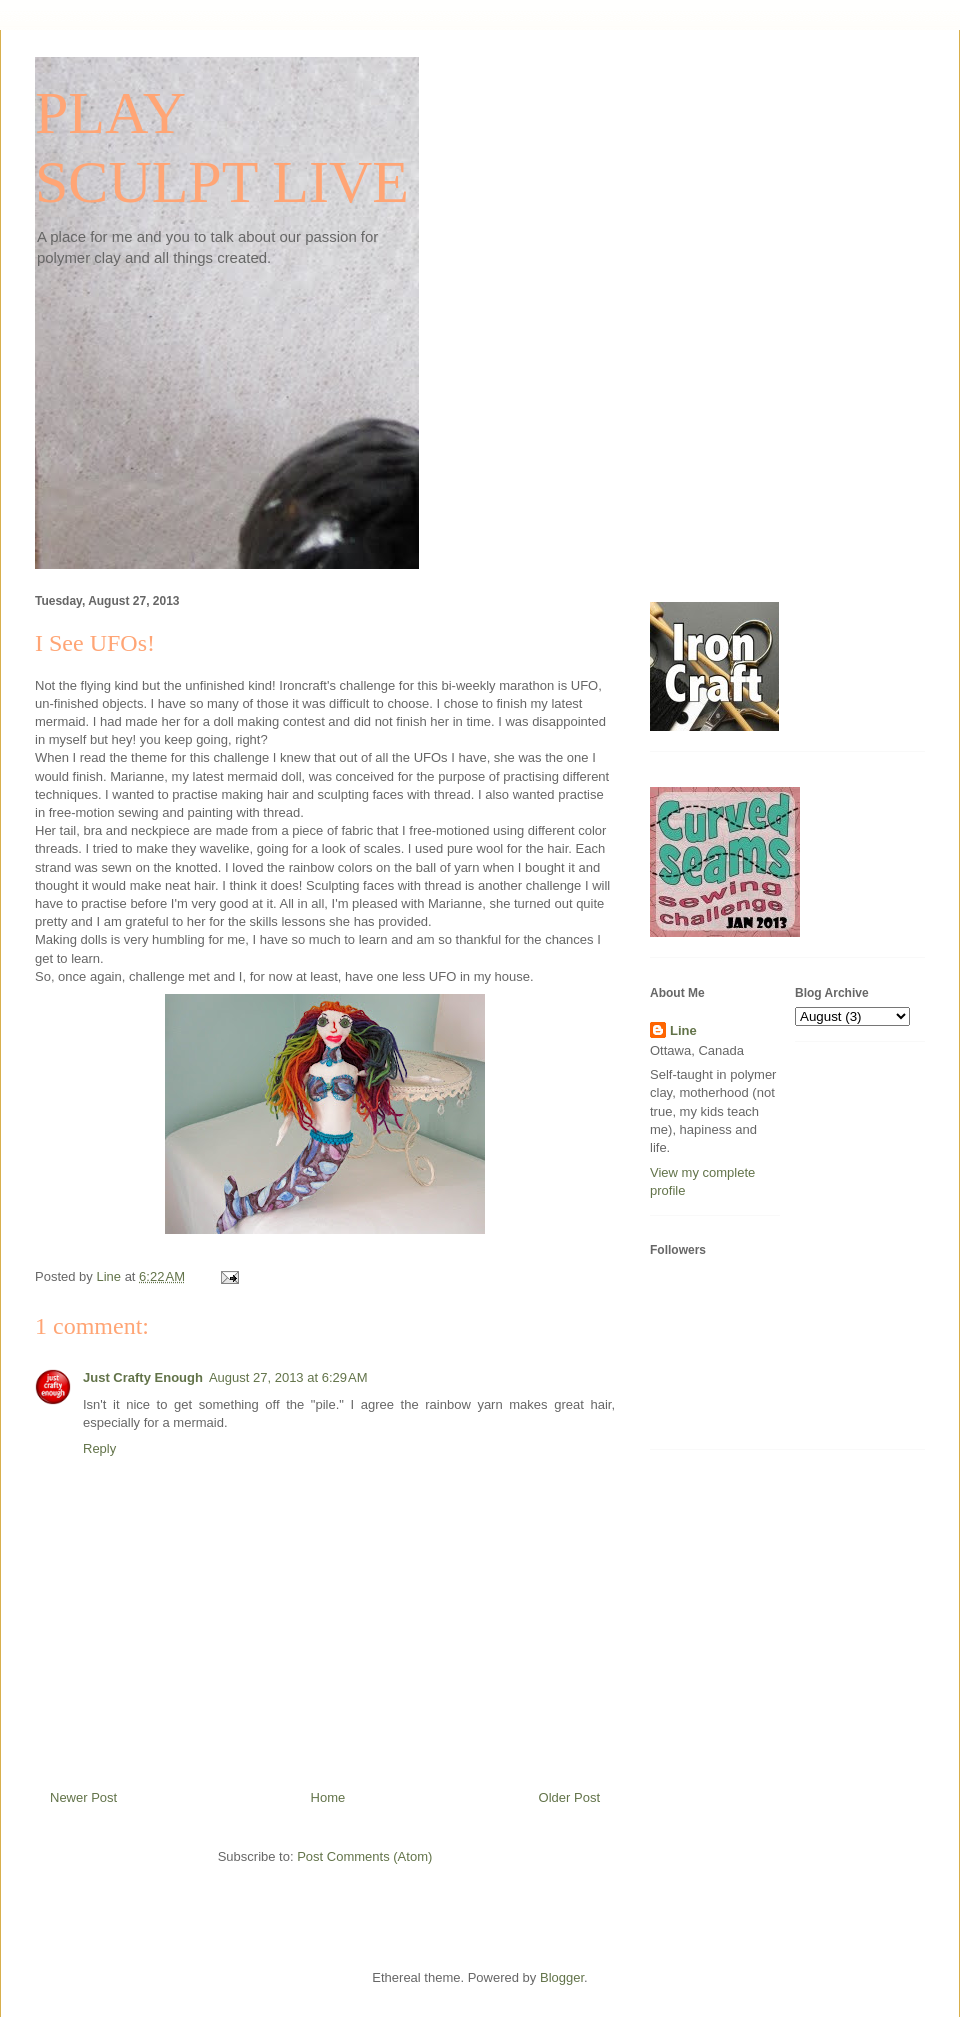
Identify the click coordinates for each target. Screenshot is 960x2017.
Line (683, 1030)
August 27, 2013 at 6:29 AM (288, 1377)
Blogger (562, 1977)
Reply (99, 1448)
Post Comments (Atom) (364, 1856)
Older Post (569, 1797)
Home (328, 1797)
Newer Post (83, 1797)
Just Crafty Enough (143, 1377)
